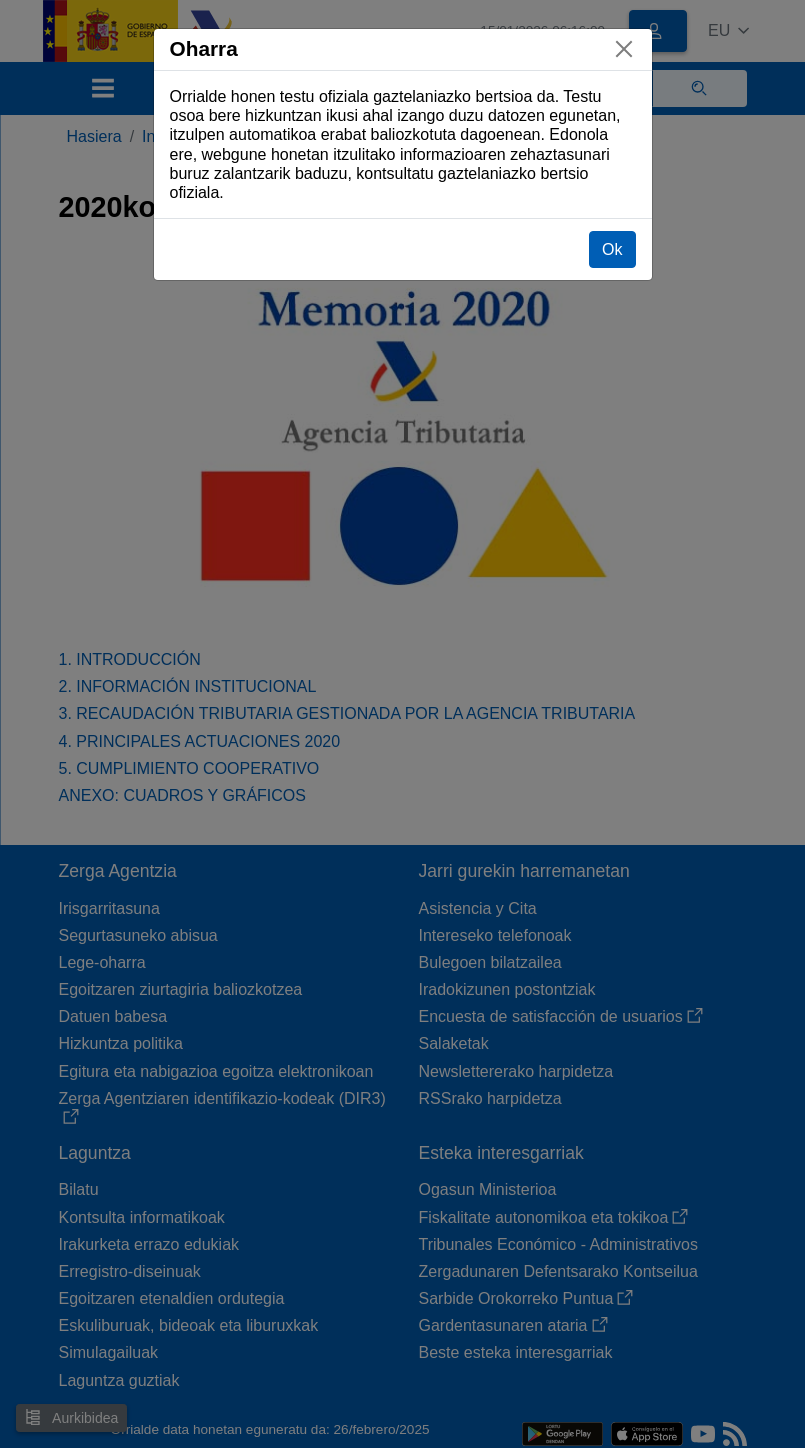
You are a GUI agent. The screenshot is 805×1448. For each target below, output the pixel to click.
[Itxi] (624, 49)
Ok (612, 249)
